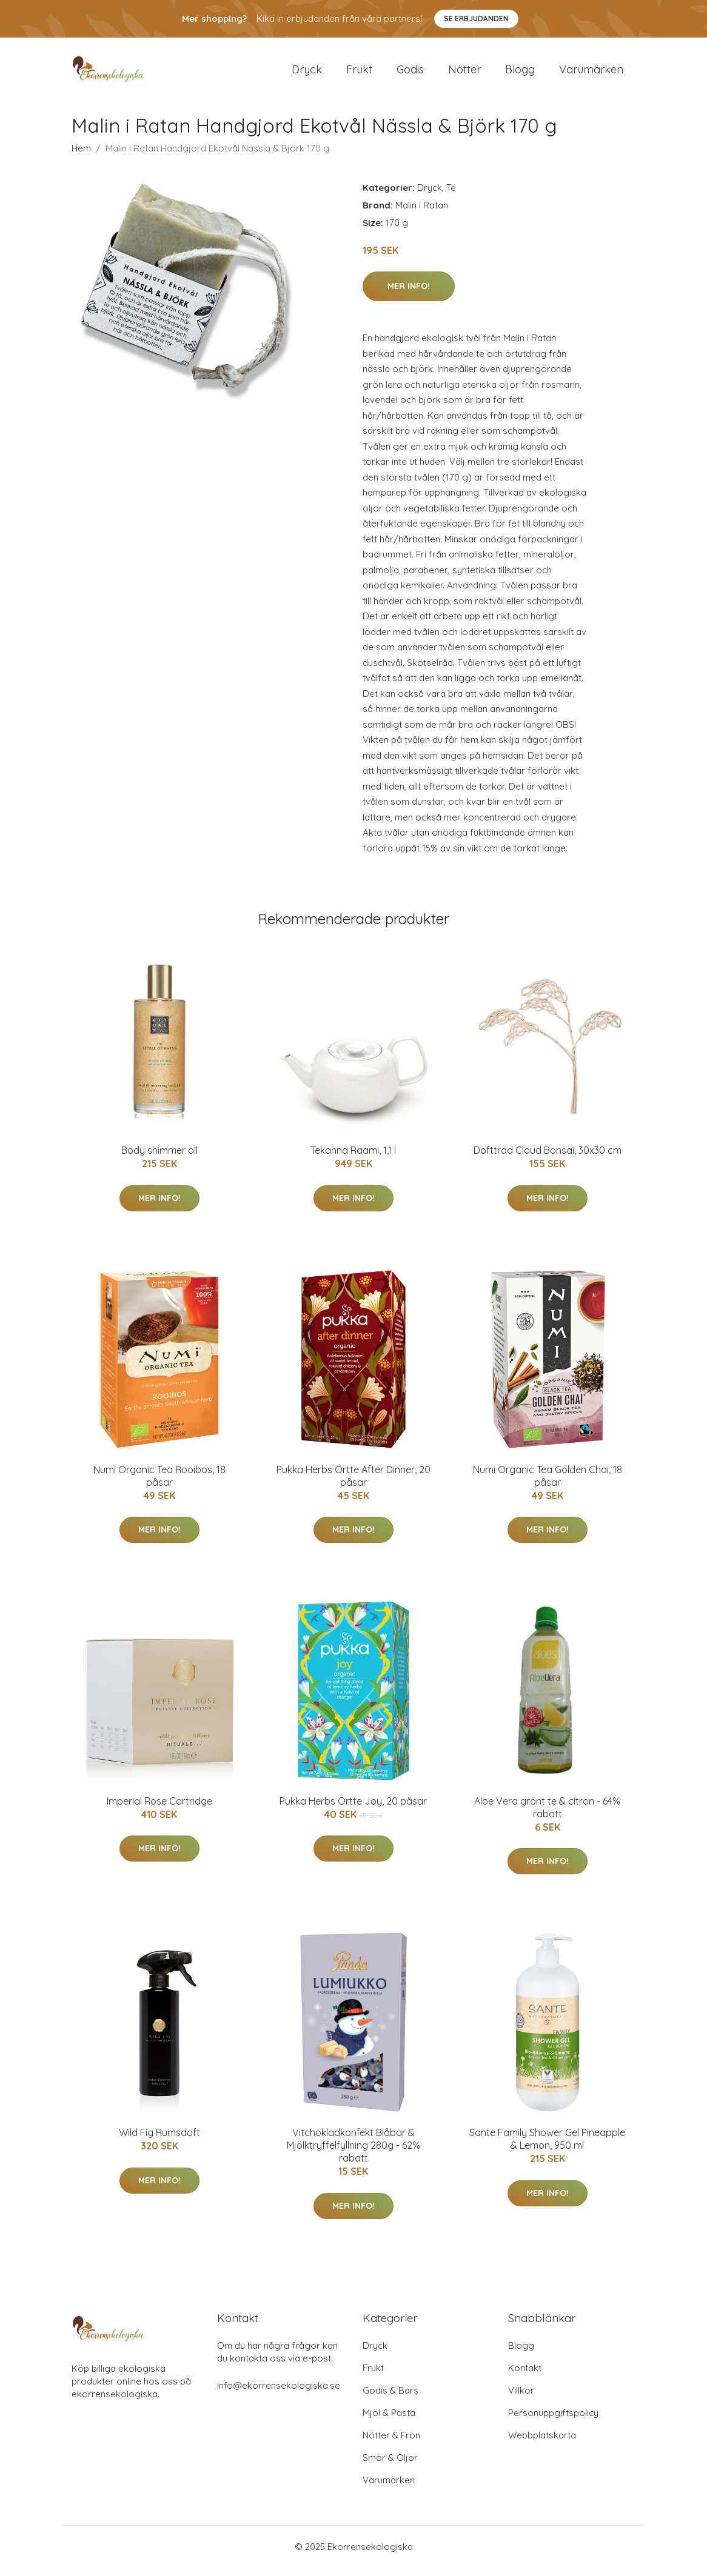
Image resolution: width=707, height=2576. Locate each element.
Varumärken (591, 74)
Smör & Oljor (390, 2466)
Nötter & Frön (391, 2443)
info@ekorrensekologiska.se (278, 2394)
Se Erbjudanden (476, 18)
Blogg (520, 74)
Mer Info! (408, 294)
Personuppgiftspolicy (553, 2421)
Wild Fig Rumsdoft (159, 2141)
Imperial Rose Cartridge (159, 1809)
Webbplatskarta (542, 2443)
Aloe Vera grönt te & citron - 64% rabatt (547, 1815)
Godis (410, 74)
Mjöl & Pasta (389, 2421)
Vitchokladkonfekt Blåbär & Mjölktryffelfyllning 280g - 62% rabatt (353, 2154)
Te (451, 196)
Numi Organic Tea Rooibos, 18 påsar (159, 1484)
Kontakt (524, 2376)
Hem (81, 156)
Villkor (521, 2399)
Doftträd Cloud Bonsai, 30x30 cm (548, 1159)
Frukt (359, 74)
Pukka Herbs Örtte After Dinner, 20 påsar (353, 1484)
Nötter (464, 74)
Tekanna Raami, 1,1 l (353, 1159)
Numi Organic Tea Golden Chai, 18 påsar (547, 1484)
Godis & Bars (390, 2399)
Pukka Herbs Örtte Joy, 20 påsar (353, 1809)
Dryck (307, 74)
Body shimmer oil (159, 1159)
